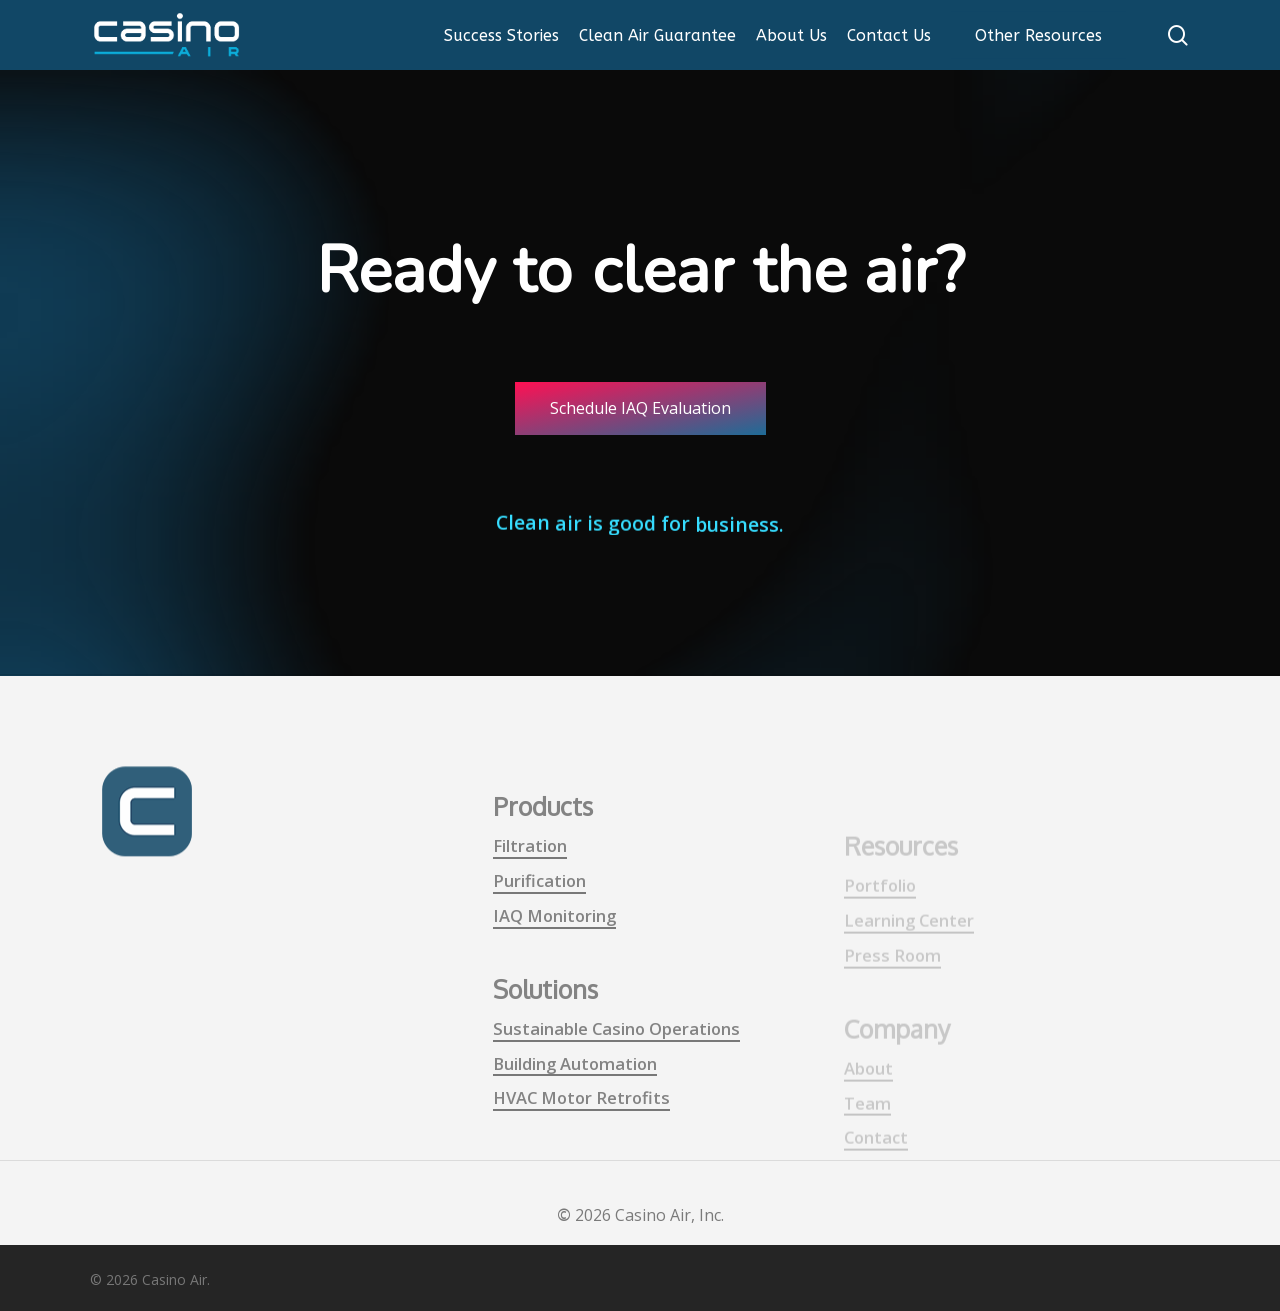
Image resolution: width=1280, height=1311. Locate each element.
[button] (640, 408)
